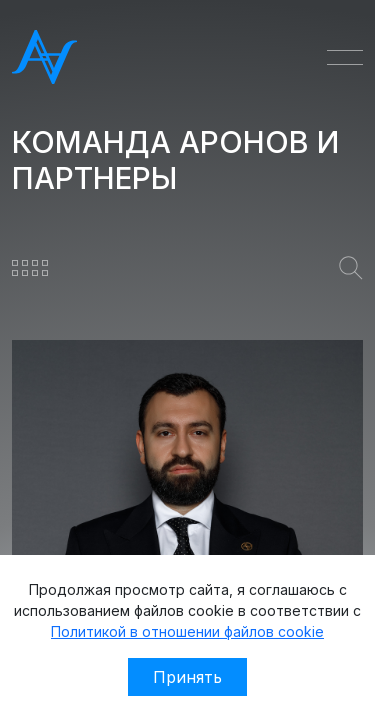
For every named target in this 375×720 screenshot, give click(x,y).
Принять (187, 677)
